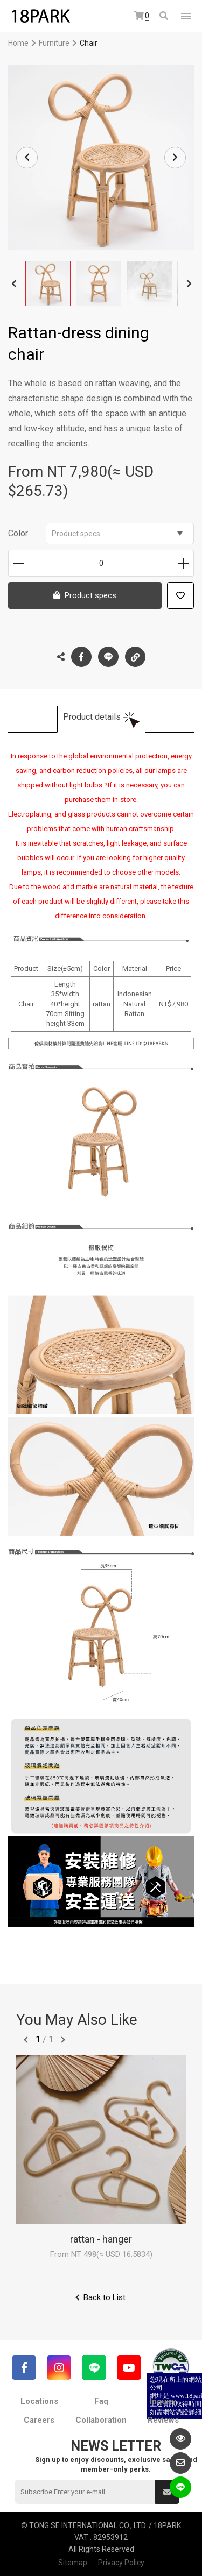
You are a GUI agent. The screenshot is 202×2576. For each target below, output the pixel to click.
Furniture (54, 43)
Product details (92, 717)
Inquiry (163, 2401)
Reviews (163, 2420)
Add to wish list (180, 595)
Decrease (18, 563)
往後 (63, 2039)
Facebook (81, 656)
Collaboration (101, 2420)
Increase (183, 563)
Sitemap (72, 2562)
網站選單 (186, 16)
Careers (39, 2420)
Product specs (117, 533)
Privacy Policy (121, 2562)
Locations (39, 2401)
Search (163, 15)
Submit (167, 2492)
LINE (108, 656)
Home (18, 43)
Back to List (104, 2297)
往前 (26, 2039)
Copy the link (135, 654)
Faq (101, 2401)
